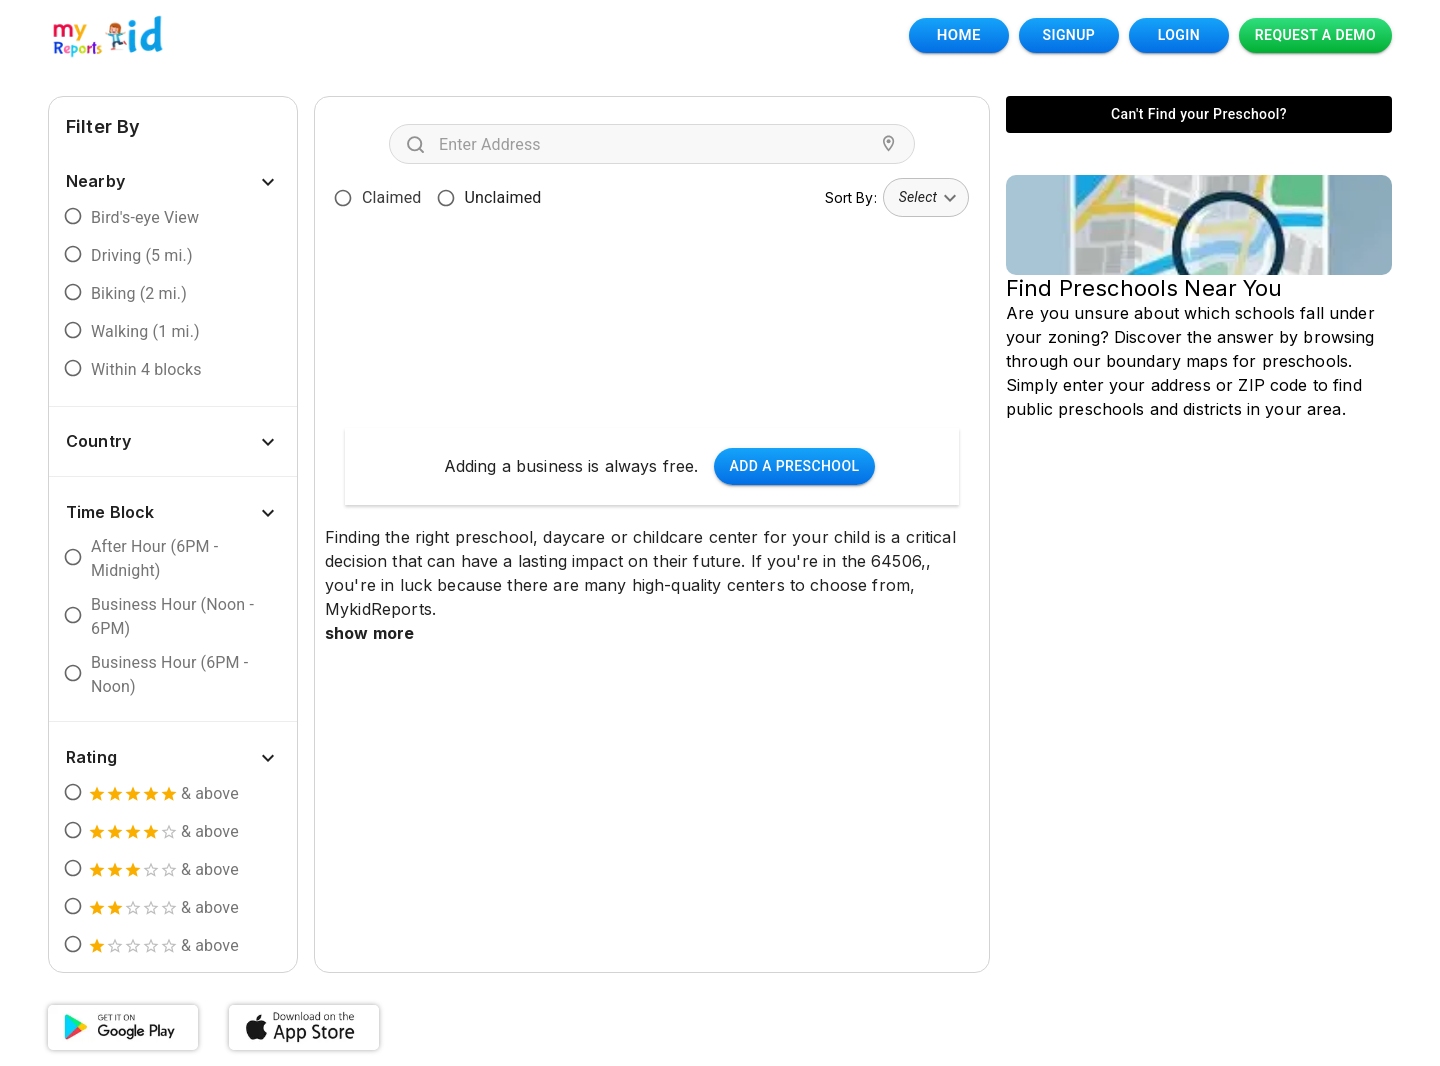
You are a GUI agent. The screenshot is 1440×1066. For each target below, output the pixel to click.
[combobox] (656, 144)
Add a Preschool (795, 466)
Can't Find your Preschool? (1199, 114)
